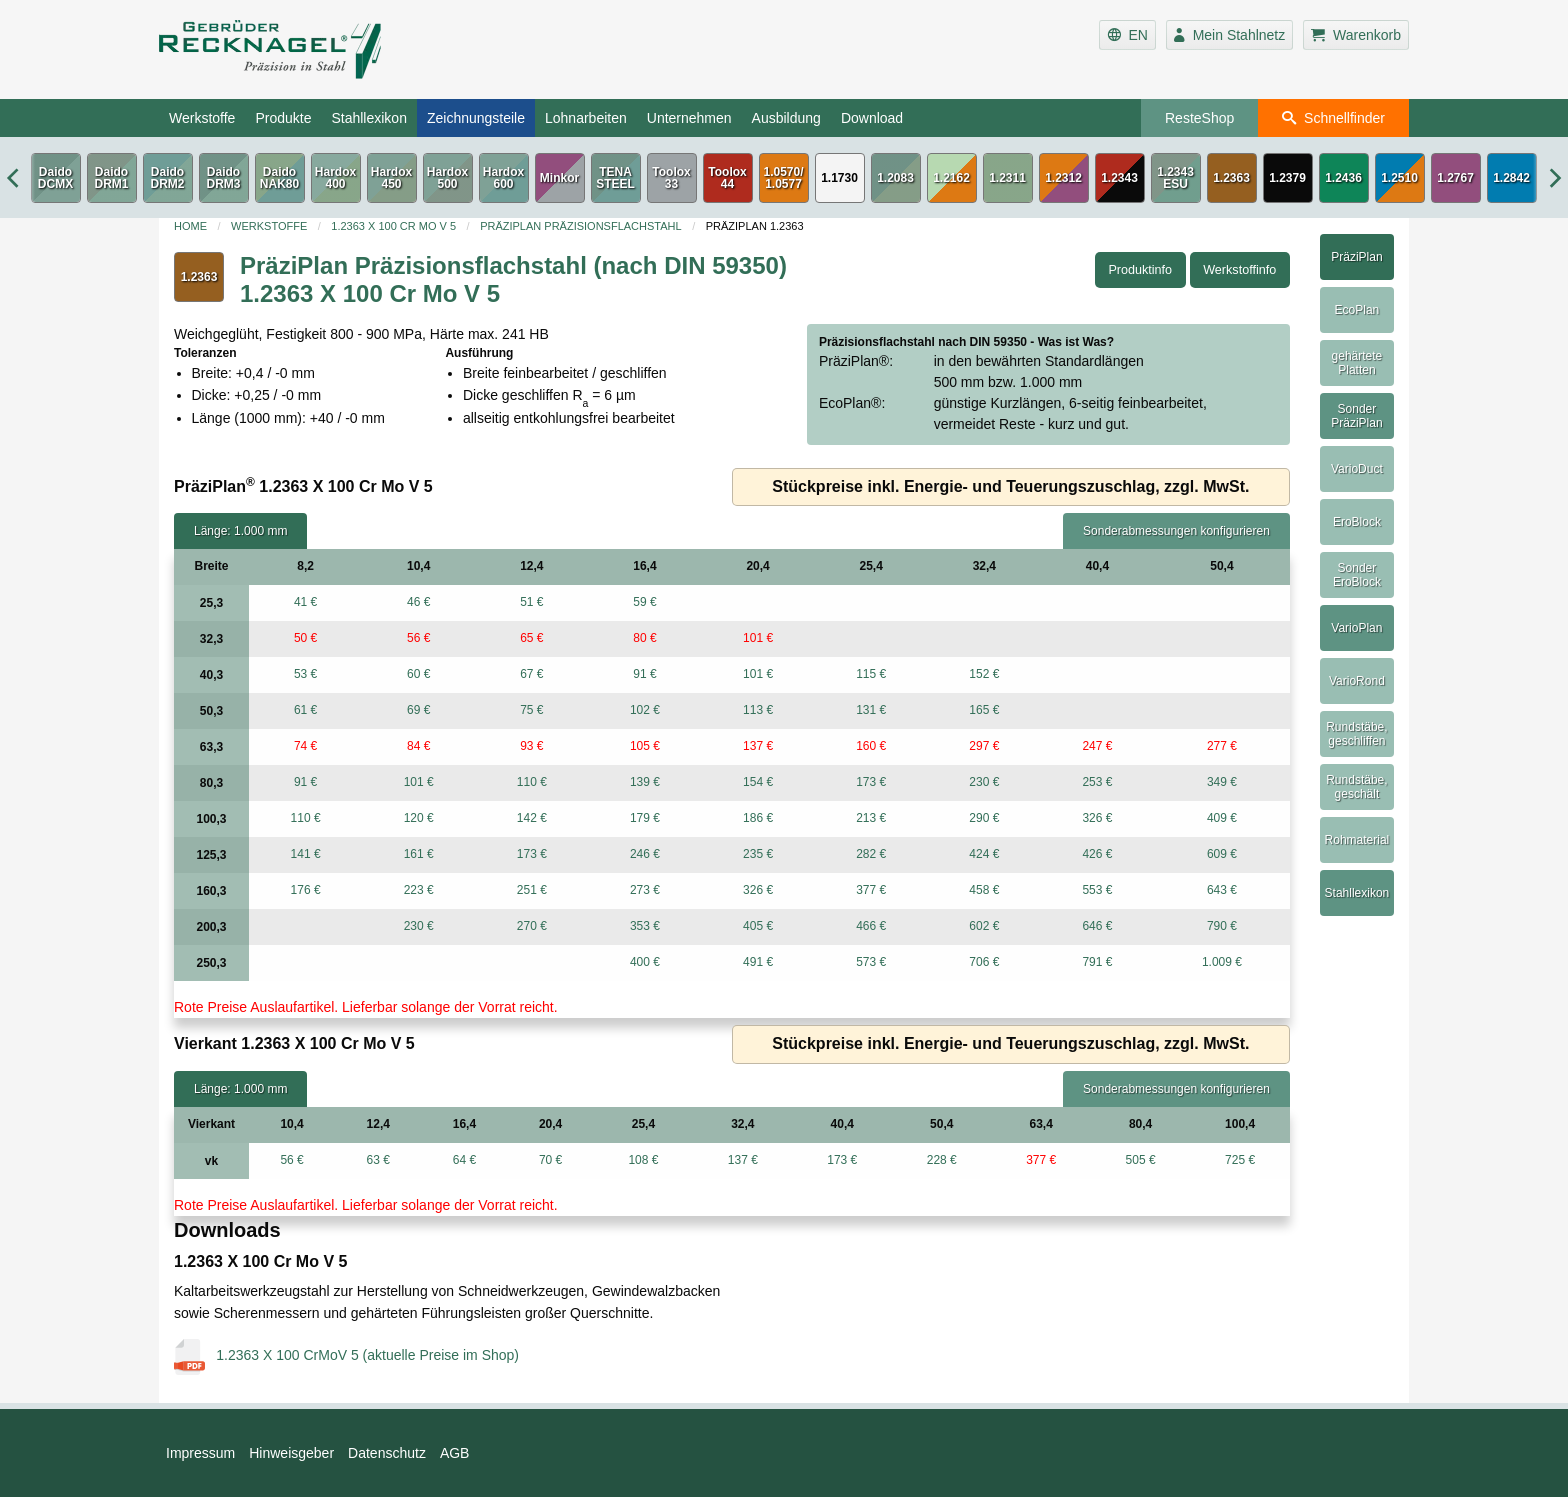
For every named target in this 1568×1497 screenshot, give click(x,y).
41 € (305, 602)
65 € (531, 638)
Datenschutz (387, 1453)
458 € (984, 890)
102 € (645, 710)
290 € (984, 818)
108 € (643, 1160)
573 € (871, 962)
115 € (871, 674)
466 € (871, 926)
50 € (305, 638)
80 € (644, 638)
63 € (378, 1160)
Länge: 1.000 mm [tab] (240, 531)
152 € (984, 674)
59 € (644, 602)
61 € (305, 710)
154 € (758, 782)
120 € (419, 818)
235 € (758, 854)
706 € (984, 962)
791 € (1097, 962)
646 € (1097, 926)
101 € (758, 638)
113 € (758, 710)
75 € (531, 710)
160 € (871, 746)
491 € (758, 962)
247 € (1097, 746)
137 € (758, 746)
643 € (1222, 890)
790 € (1222, 926)
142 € (532, 818)
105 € (645, 746)
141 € (306, 854)
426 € (1097, 854)
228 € (942, 1160)
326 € (1097, 818)
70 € (550, 1160)
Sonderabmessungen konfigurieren (1176, 531)
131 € (871, 710)
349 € (1222, 782)
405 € (758, 926)
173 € (871, 782)
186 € (758, 818)
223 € (419, 890)
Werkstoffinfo (1239, 270)
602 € (984, 926)
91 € (644, 674)
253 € (1097, 782)
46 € (418, 602)
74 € (305, 746)
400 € (645, 962)
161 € (419, 854)
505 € (1141, 1160)
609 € (1222, 854)
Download (872, 118)
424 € (984, 854)
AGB (455, 1453)
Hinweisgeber (291, 1453)
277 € (1222, 746)
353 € (645, 926)
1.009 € (1222, 962)
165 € (984, 710)
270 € (532, 926)
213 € (871, 818)
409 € (1222, 818)
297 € (984, 746)
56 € (418, 638)
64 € (464, 1160)
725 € (1240, 1160)
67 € (531, 674)
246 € (645, 854)
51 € (531, 602)
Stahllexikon (369, 118)
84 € (418, 746)
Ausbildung (786, 118)
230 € (984, 782)
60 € (418, 674)
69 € (418, 710)
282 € (871, 854)
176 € (306, 890)
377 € (871, 890)
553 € (1097, 890)
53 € (305, 674)
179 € (645, 818)
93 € (531, 746)
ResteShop (1199, 118)
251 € (532, 890)
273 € (645, 890)
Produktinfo (1140, 270)
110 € (532, 782)
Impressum (200, 1453)
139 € (645, 782)
